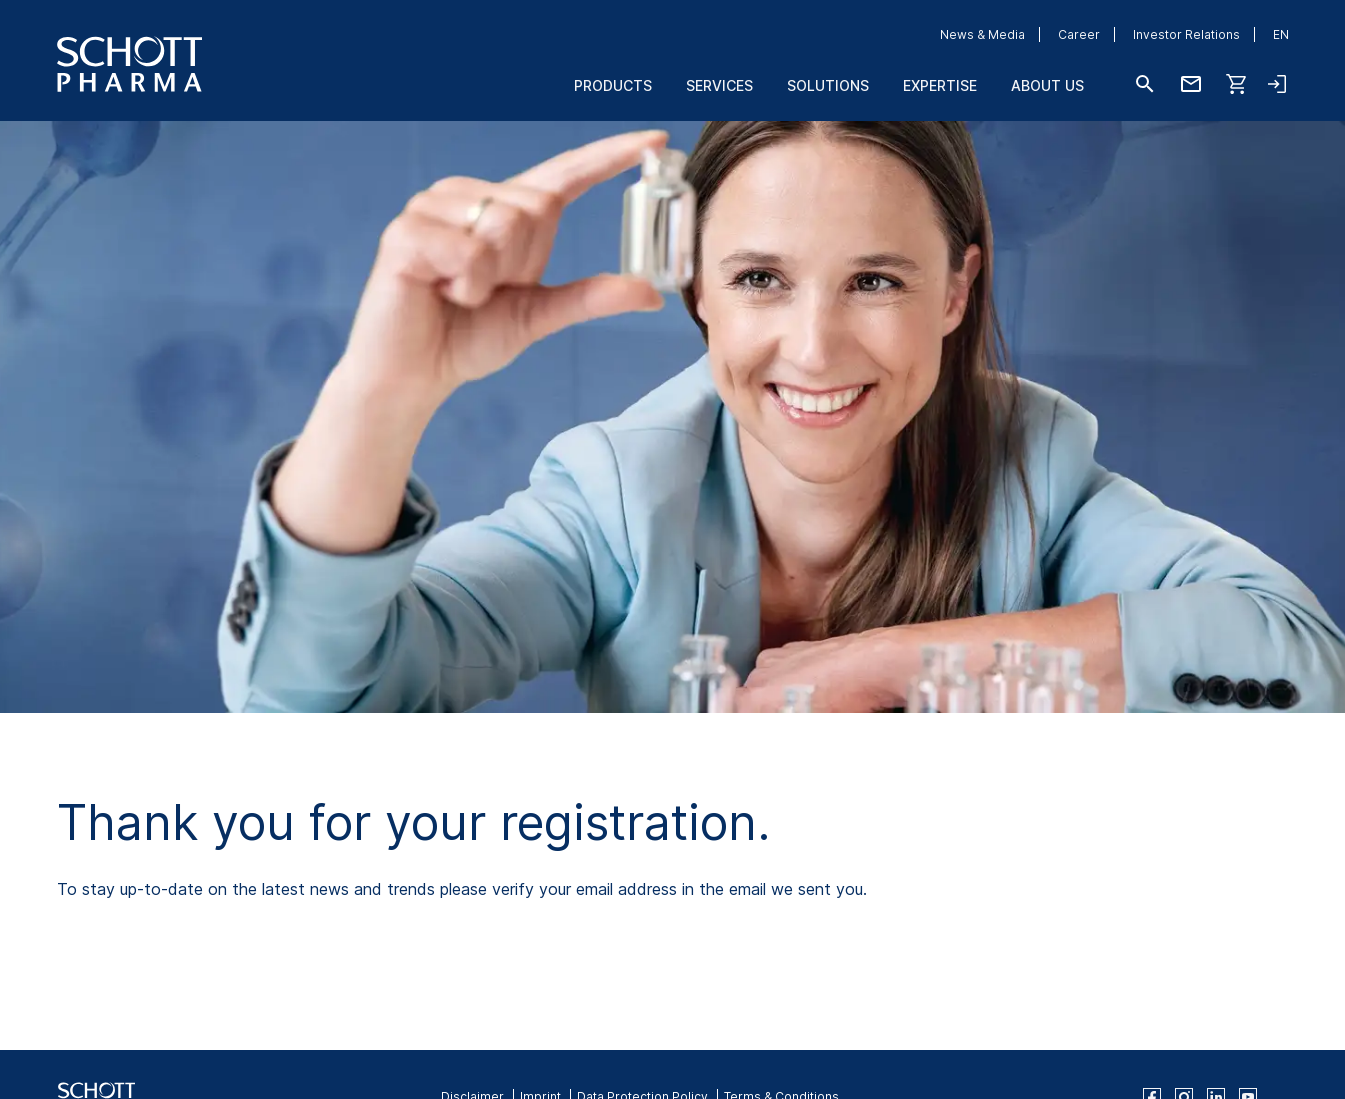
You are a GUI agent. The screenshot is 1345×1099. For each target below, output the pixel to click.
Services (719, 85)
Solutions (828, 85)
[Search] (1145, 84)
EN (1281, 34)
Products (613, 85)
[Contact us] (1191, 84)
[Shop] (1237, 84)
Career (1079, 34)
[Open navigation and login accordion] (1277, 84)
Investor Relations (1186, 34)
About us (1047, 85)
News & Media (982, 34)
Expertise (940, 85)
